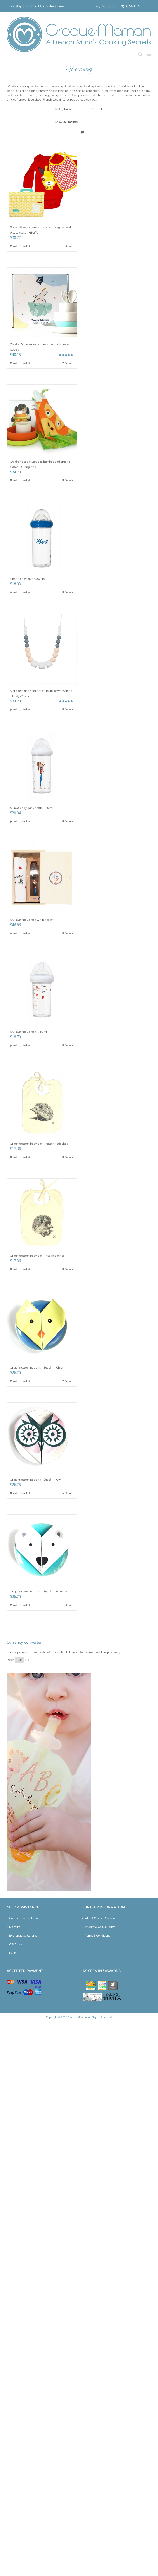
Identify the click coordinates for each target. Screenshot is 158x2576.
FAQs (12, 1953)
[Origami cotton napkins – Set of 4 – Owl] (42, 1438)
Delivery (14, 1927)
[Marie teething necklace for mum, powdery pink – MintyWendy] (42, 649)
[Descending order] (101, 108)
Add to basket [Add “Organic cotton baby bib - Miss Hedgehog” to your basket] (21, 1269)
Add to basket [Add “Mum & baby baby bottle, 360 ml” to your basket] (21, 821)
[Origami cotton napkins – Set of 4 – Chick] (42, 1325)
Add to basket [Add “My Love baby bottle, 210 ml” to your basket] (21, 1045)
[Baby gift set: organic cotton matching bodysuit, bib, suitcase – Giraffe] (42, 185)
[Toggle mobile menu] (149, 54)
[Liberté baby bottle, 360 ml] (42, 537)
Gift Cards (16, 1944)
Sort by (63, 109)
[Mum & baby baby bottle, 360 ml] (42, 766)
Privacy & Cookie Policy (100, 1927)
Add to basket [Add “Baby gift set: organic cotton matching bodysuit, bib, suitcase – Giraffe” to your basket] (21, 246)
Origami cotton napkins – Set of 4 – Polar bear (40, 1591)
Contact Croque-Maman (25, 1918)
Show (66, 121)
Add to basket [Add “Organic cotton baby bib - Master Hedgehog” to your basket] (21, 1157)
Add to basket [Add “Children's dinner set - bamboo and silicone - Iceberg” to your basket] (21, 363)
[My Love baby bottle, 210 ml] (42, 990)
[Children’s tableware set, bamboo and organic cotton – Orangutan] (42, 419)
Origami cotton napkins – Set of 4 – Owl (35, 1479)
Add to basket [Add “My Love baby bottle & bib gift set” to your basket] (21, 933)
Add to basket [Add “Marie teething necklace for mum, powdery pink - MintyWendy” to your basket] (21, 709)
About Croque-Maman (100, 1918)
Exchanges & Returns (23, 1935)
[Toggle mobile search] (140, 54)
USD (19, 1660)
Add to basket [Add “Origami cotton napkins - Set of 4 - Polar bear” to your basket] (21, 1605)
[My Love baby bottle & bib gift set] (42, 878)
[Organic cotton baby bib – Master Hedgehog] (42, 1102)
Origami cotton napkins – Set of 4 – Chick (36, 1367)
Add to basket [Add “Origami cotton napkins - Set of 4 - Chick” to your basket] (21, 1381)
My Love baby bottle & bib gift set (32, 920)
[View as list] (82, 132)
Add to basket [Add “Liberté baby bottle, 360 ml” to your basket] (21, 592)
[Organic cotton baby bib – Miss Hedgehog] (42, 1214)
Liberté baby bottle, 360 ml (27, 578)
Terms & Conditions (97, 1935)
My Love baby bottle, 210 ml (28, 1032)
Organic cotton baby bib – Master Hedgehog (39, 1144)
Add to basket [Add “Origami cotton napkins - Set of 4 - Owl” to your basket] (21, 1493)
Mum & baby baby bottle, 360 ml (31, 808)
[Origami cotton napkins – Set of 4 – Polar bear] (42, 1549)
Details (69, 246)
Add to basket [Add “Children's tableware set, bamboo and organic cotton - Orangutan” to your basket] (21, 480)
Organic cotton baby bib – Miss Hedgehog (37, 1255)
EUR (28, 1660)
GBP (11, 1660)
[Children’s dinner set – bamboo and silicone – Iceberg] (42, 302)
